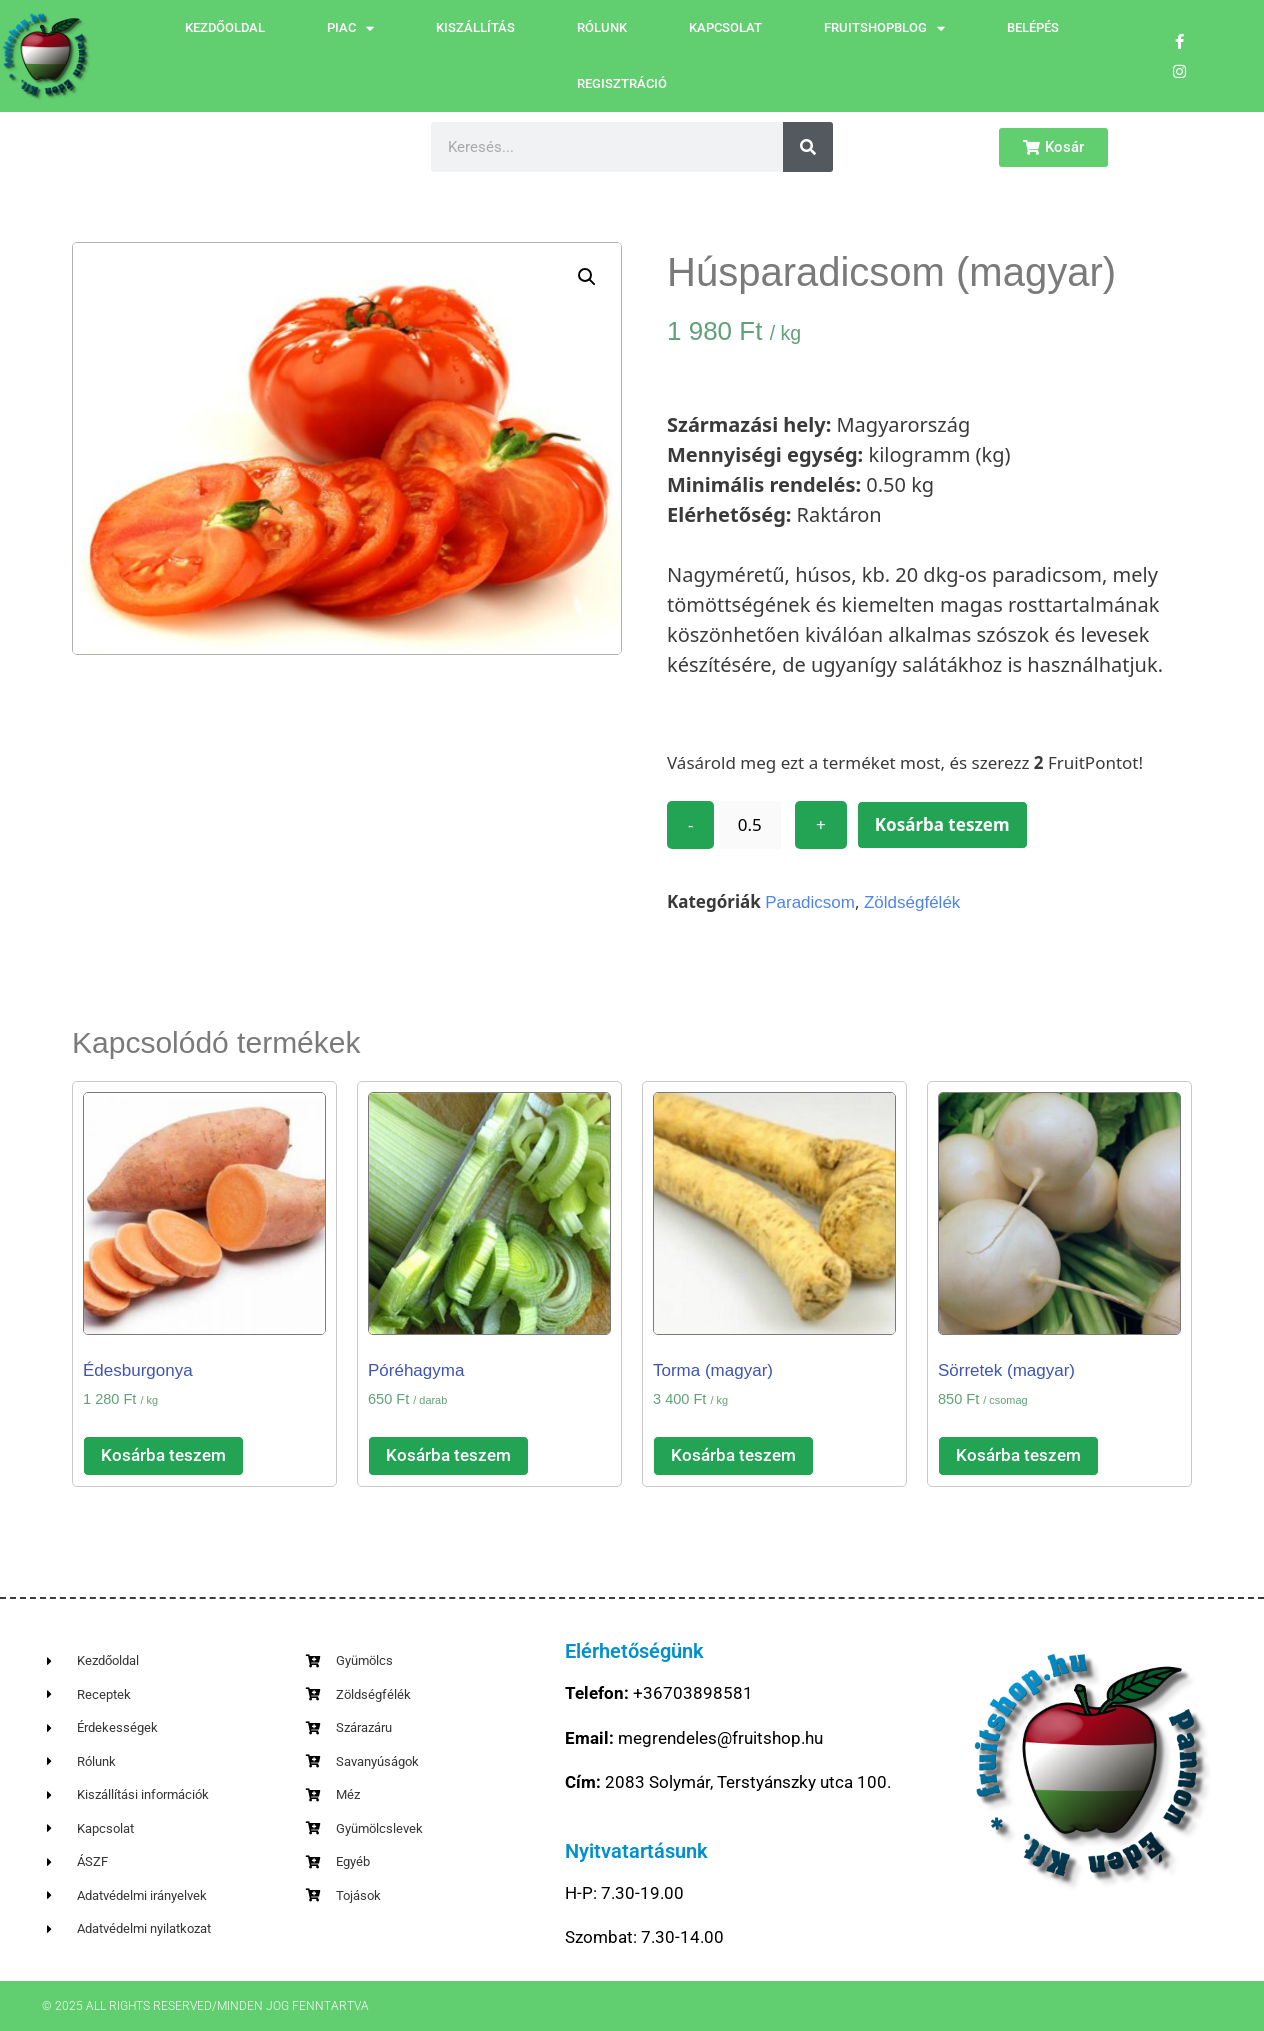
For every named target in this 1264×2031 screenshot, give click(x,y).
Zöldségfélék (912, 902)
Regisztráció (622, 83)
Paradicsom (810, 902)
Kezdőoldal (225, 27)
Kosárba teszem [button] (163, 1455)
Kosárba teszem (942, 824)
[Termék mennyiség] (750, 825)
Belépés (1033, 27)
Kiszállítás (475, 27)
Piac (350, 28)
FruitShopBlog (884, 28)
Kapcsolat (725, 27)
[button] (587, 277)
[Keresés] (808, 147)
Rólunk (602, 27)
